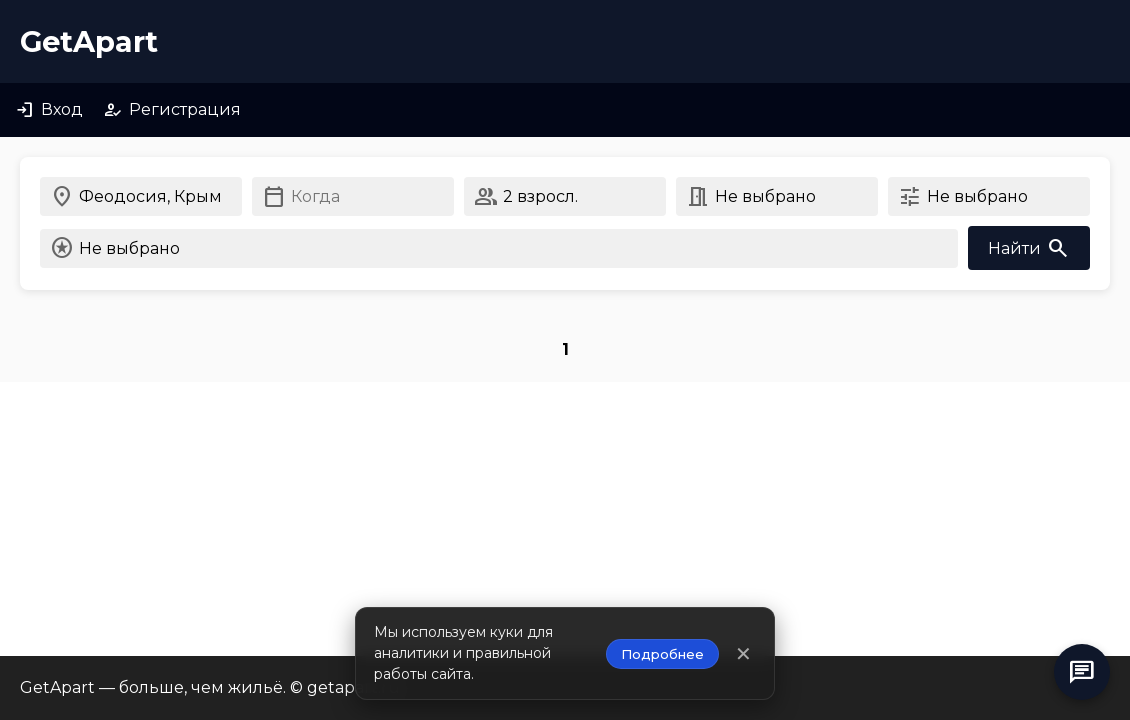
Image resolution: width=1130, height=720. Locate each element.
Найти (1029, 248)
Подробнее (662, 654)
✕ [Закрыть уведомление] (743, 654)
